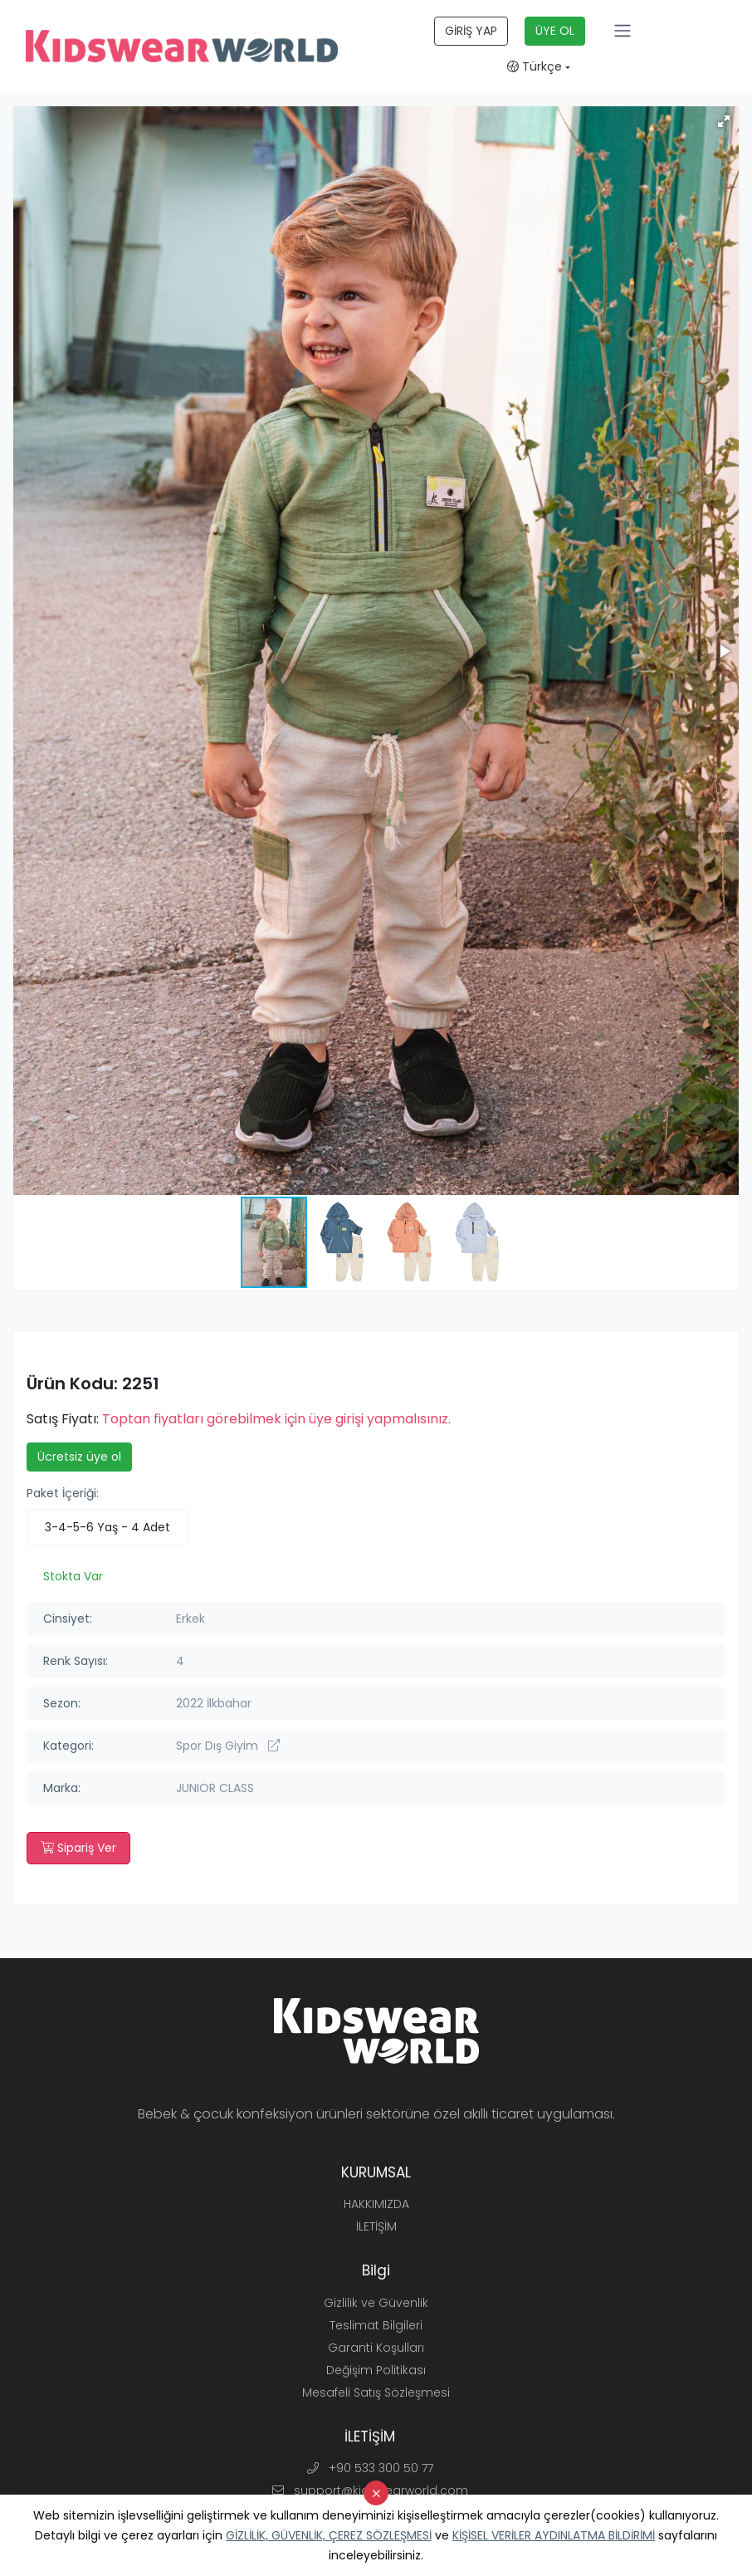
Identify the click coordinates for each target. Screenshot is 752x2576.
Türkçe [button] (534, 66)
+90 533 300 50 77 (370, 2468)
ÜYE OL (554, 30)
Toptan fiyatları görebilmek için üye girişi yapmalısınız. (276, 1418)
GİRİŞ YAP (471, 30)
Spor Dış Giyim (228, 1745)
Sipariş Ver (78, 1847)
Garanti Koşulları (376, 2347)
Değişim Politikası (376, 2370)
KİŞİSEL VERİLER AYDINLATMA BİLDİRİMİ (553, 2535)
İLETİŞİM (376, 2226)
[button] (723, 121)
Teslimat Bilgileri (376, 2325)
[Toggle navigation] (622, 30)
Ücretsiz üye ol (79, 1456)
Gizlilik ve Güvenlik (376, 2302)
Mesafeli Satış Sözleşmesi (376, 2392)
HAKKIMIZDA (376, 2204)
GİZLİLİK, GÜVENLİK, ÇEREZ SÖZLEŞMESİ (329, 2535)
